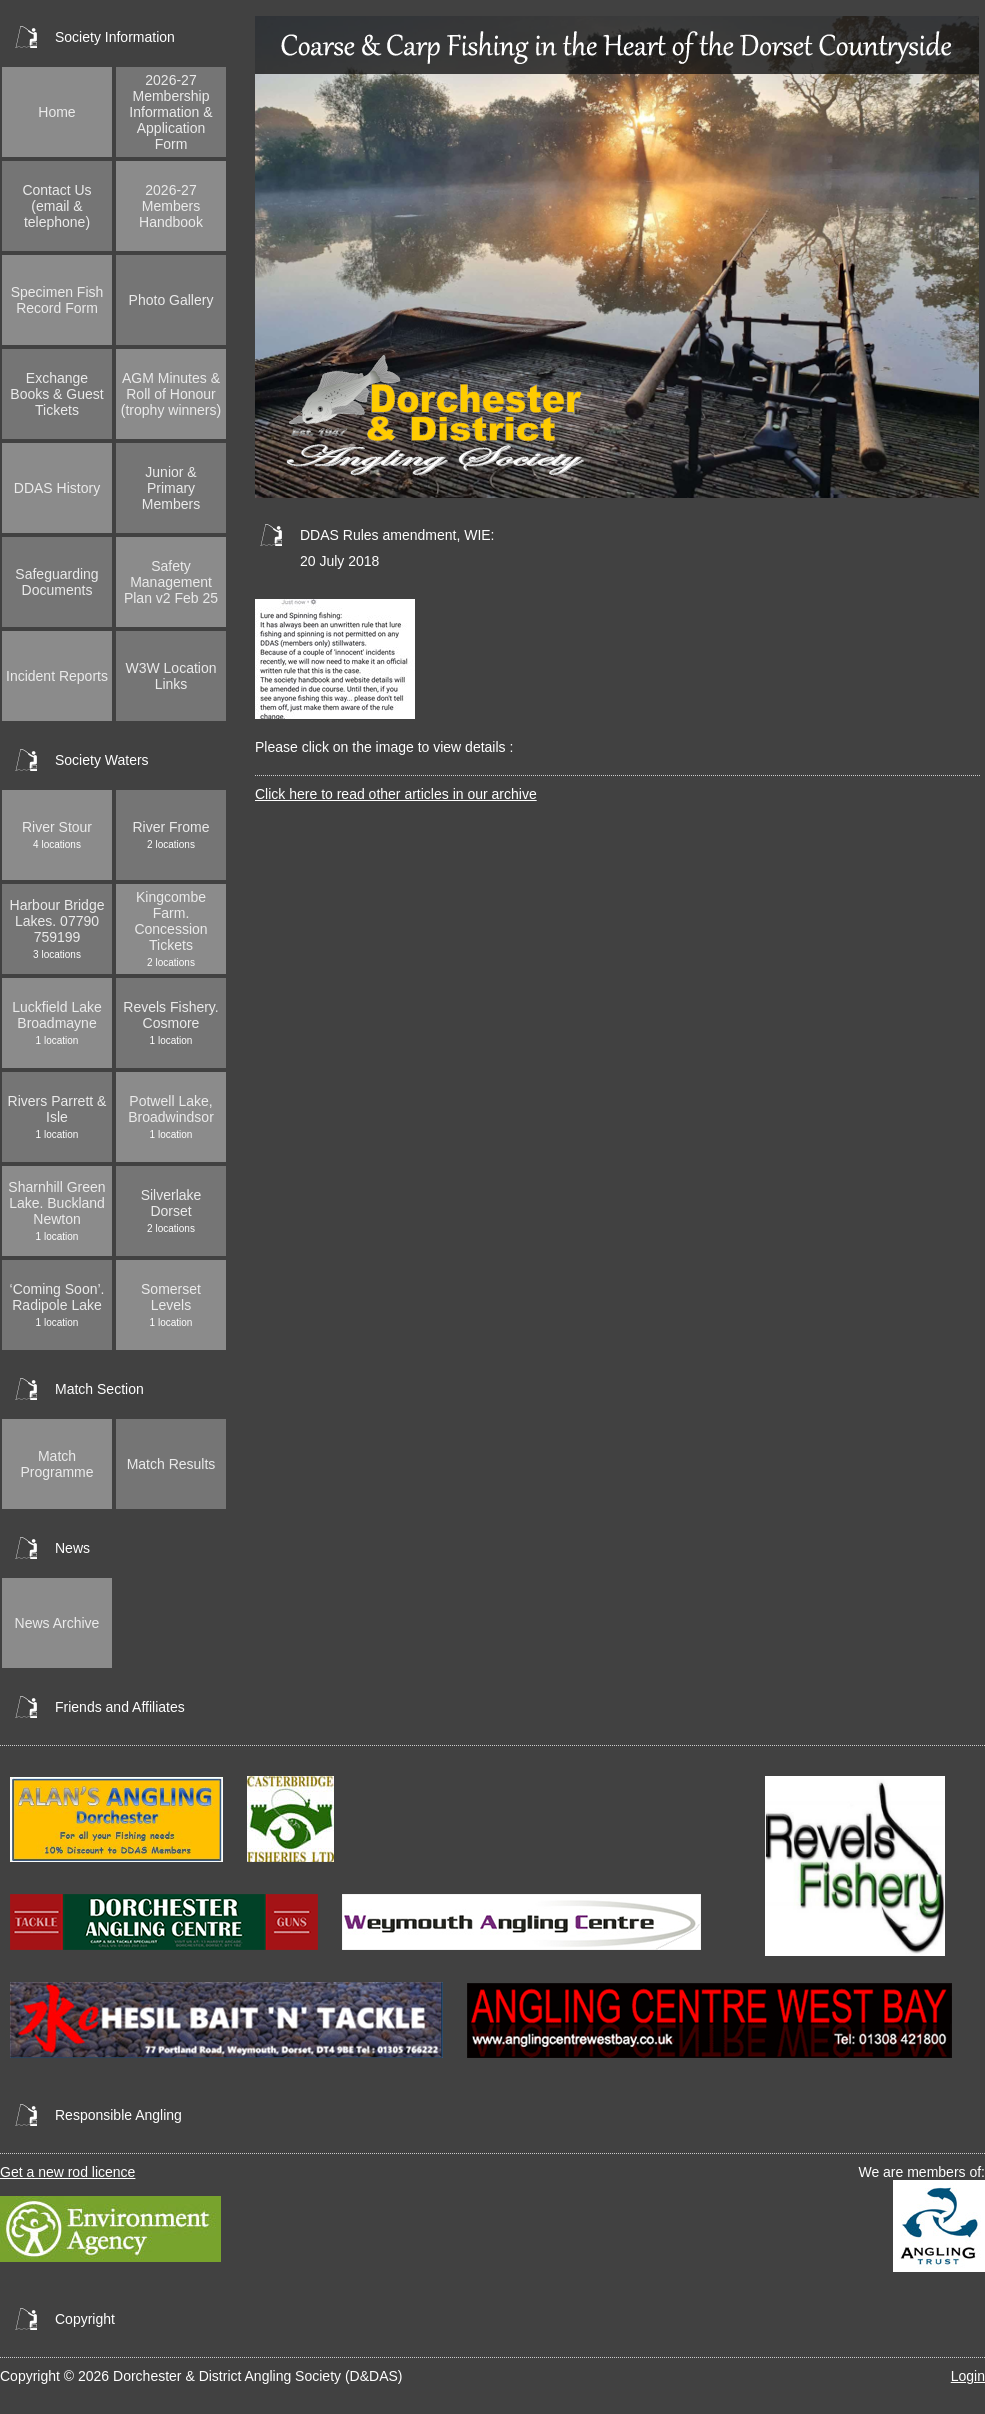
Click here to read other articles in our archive (396, 794)
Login (968, 2376)
